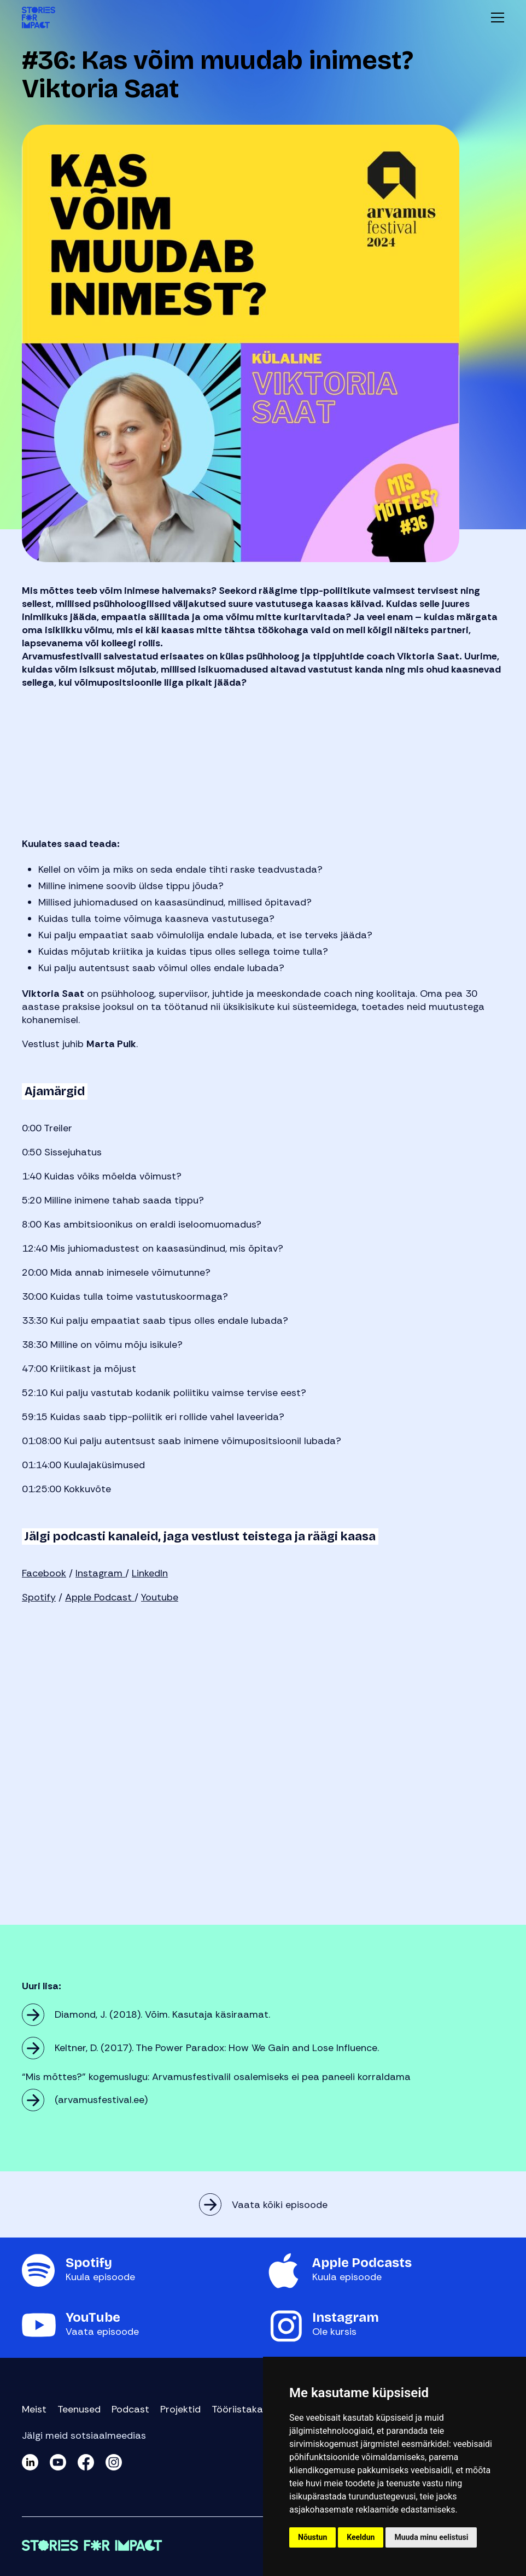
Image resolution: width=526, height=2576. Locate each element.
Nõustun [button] (312, 2537)
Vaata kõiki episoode (280, 2204)
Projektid (180, 2409)
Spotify (39, 1597)
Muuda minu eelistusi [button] (431, 2537)
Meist (34, 2409)
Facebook (44, 1573)
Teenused (79, 2409)
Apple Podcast (100, 1597)
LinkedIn (150, 1573)
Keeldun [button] (361, 2537)
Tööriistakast (242, 2409)
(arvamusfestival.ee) (101, 2099)
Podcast (130, 2409)
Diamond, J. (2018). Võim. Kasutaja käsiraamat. (164, 2014)
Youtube (159, 1597)
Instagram (100, 1573)
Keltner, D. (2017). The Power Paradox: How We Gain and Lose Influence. (218, 2047)
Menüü (497, 17)
